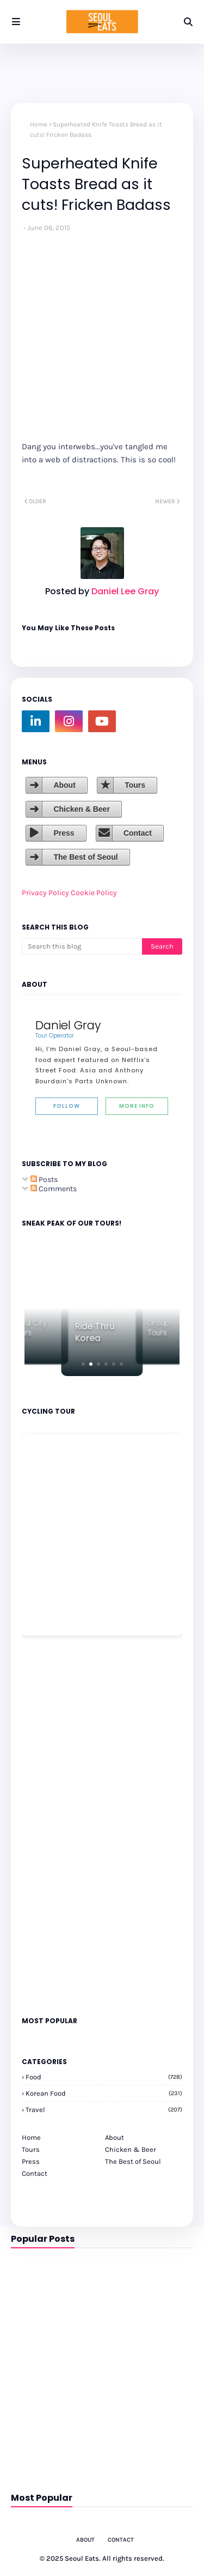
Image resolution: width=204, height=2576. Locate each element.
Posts (44, 1179)
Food (104, 2077)
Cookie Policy (94, 892)
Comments (53, 1188)
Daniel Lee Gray (124, 591)
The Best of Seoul (85, 857)
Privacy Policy (45, 892)
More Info (136, 1105)
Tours (135, 785)
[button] (83, 1364)
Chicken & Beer (81, 809)
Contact (137, 833)
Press (63, 833)
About (64, 785)
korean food (104, 2093)
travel (104, 2110)
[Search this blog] (82, 946)
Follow (66, 1105)
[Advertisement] (54, 1825)
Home (38, 124)
